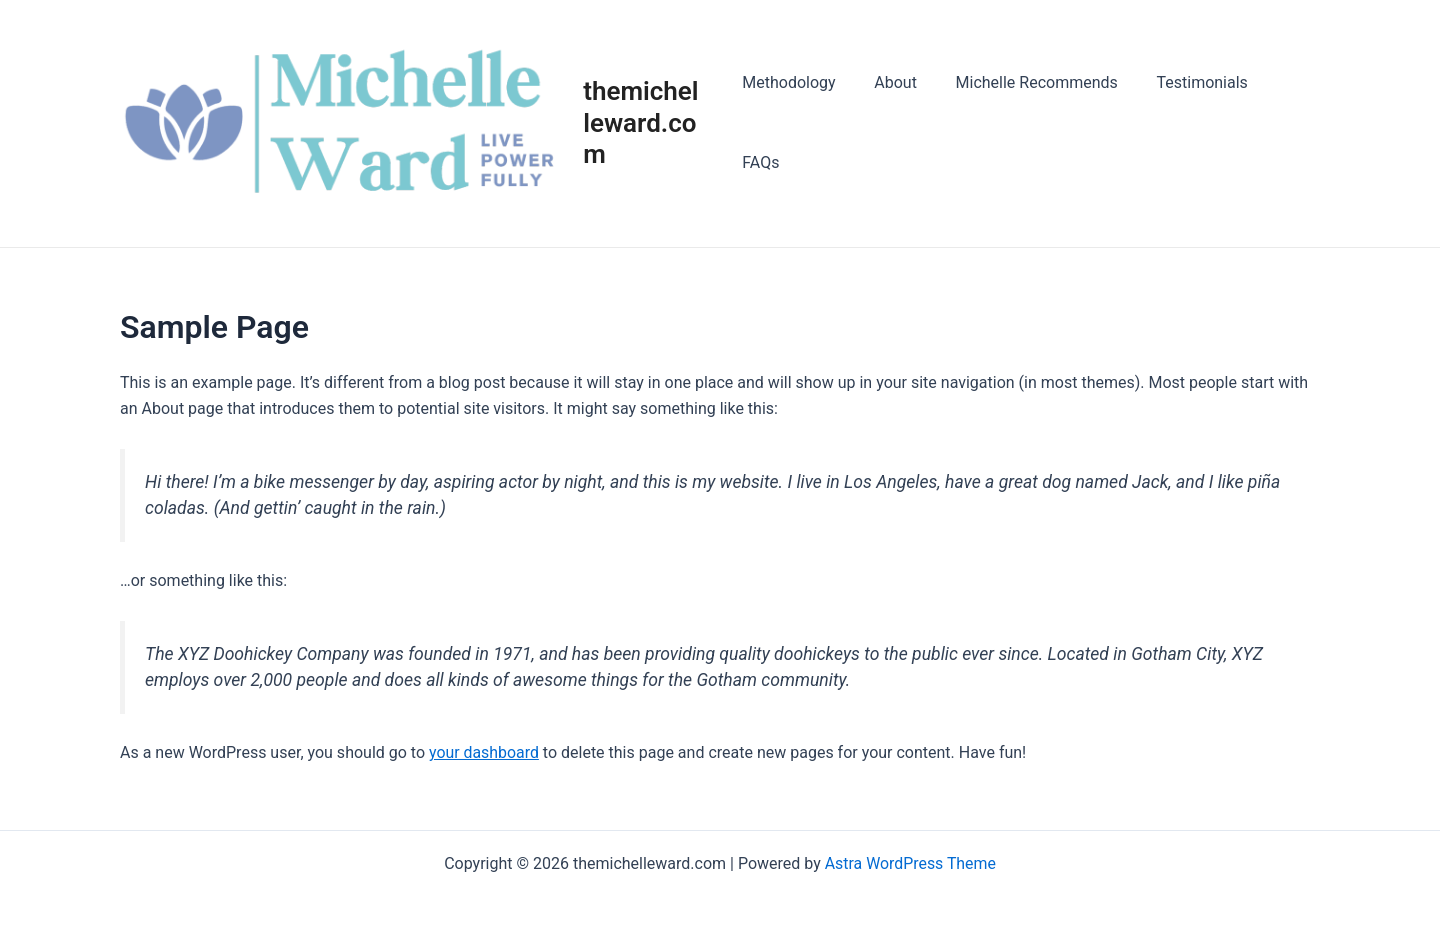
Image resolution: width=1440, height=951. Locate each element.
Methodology (795, 124)
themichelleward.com (648, 124)
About (896, 124)
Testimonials (1188, 124)
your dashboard (484, 756)
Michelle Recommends (1030, 124)
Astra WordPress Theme (910, 863)
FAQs (1285, 124)
